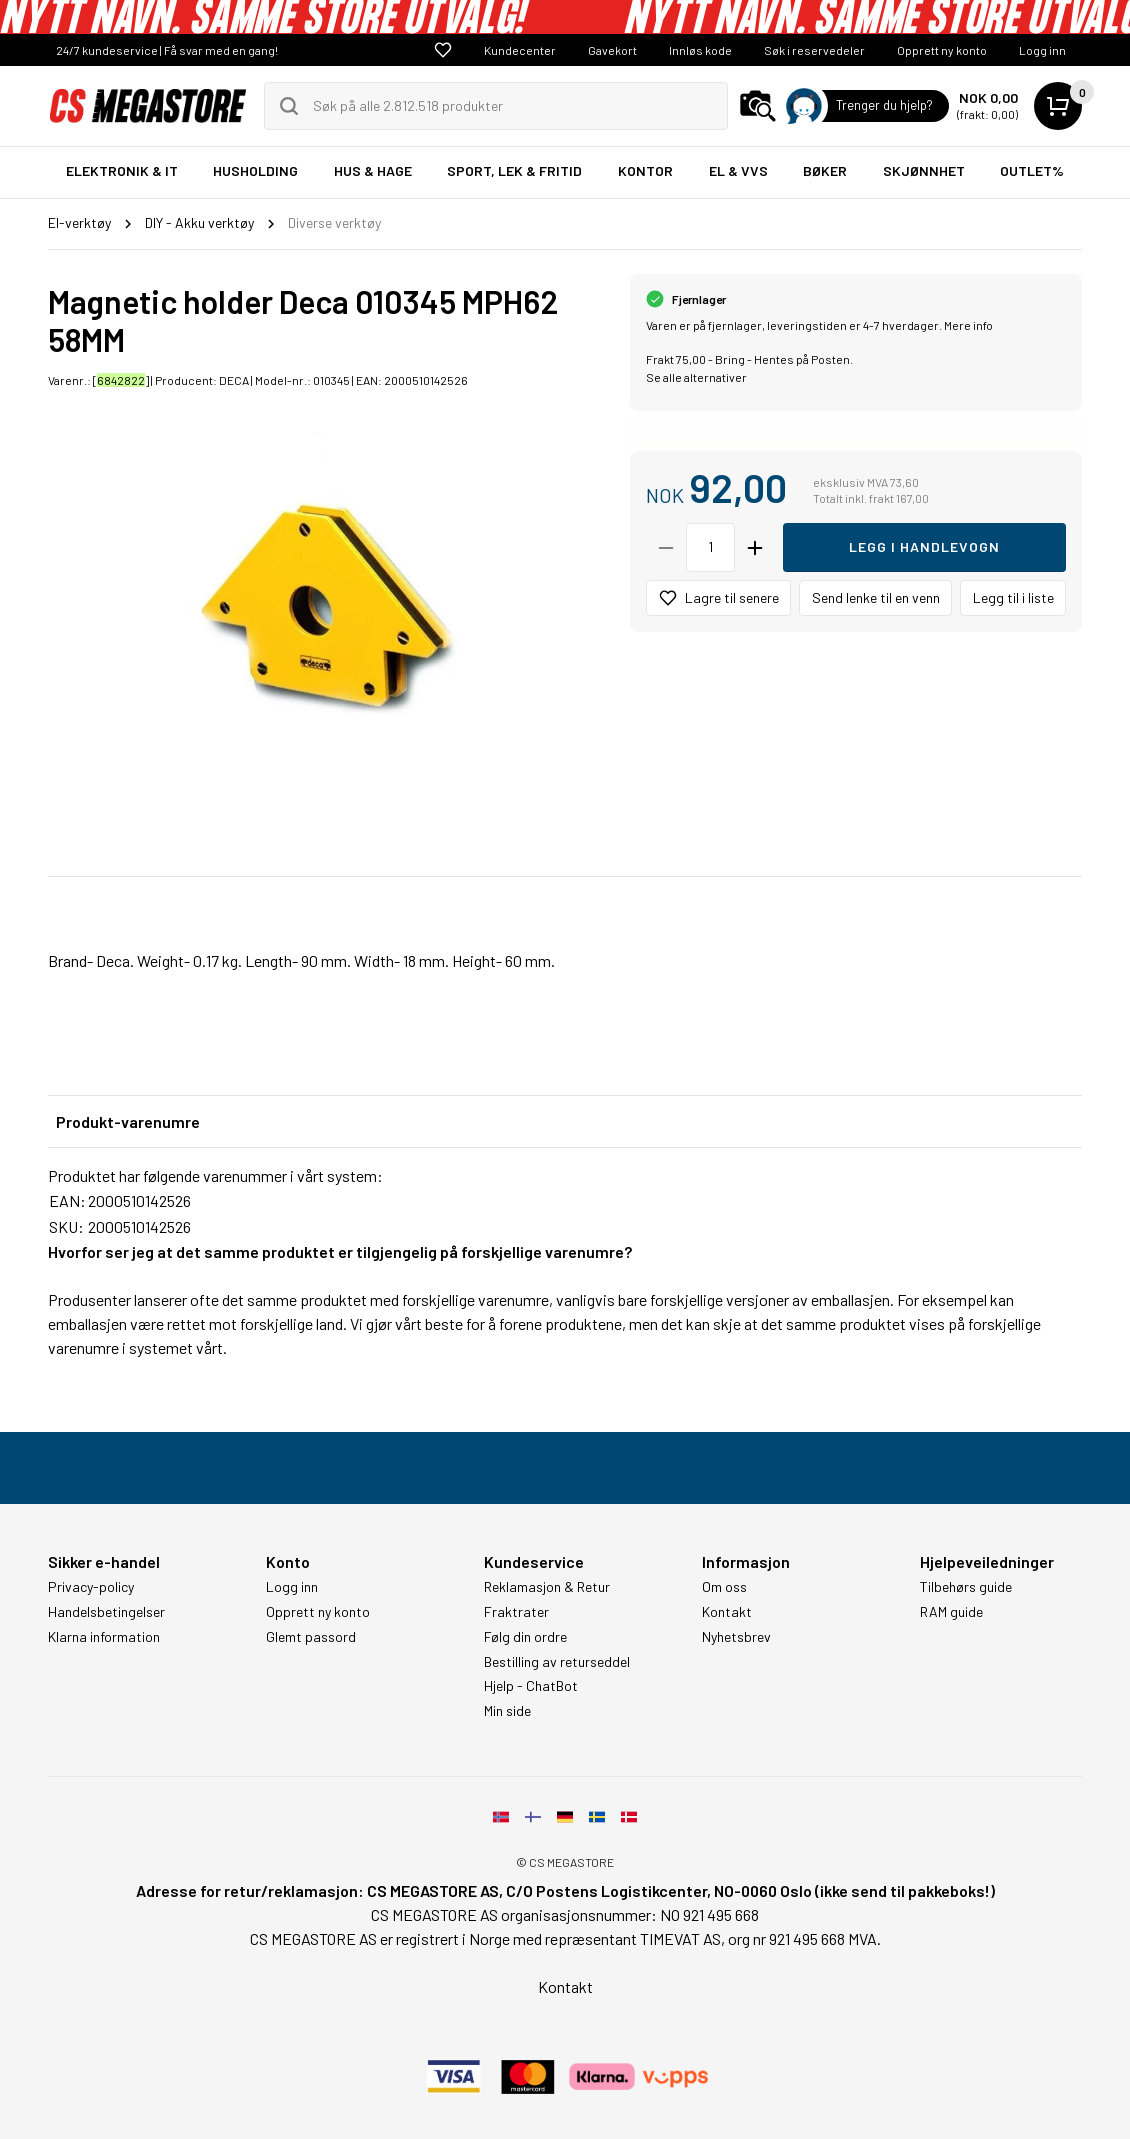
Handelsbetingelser (106, 1612)
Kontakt (727, 1612)
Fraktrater (516, 1612)
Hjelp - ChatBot (531, 1686)
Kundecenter (520, 50)
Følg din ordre (525, 1637)
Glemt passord (311, 1637)
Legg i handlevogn (924, 546)
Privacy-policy (91, 1587)
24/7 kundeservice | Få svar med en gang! (167, 50)
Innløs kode (700, 50)
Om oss (724, 1587)
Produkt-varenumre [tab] (128, 1121)
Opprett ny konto (942, 50)
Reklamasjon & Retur (547, 1587)
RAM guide (951, 1612)
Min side (507, 1711)
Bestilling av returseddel (557, 1662)
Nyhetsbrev (736, 1637)
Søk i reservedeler (814, 50)
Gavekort (612, 50)
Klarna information (104, 1637)
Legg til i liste (1013, 597)
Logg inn (1042, 50)
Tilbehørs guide (966, 1587)
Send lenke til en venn (876, 597)
